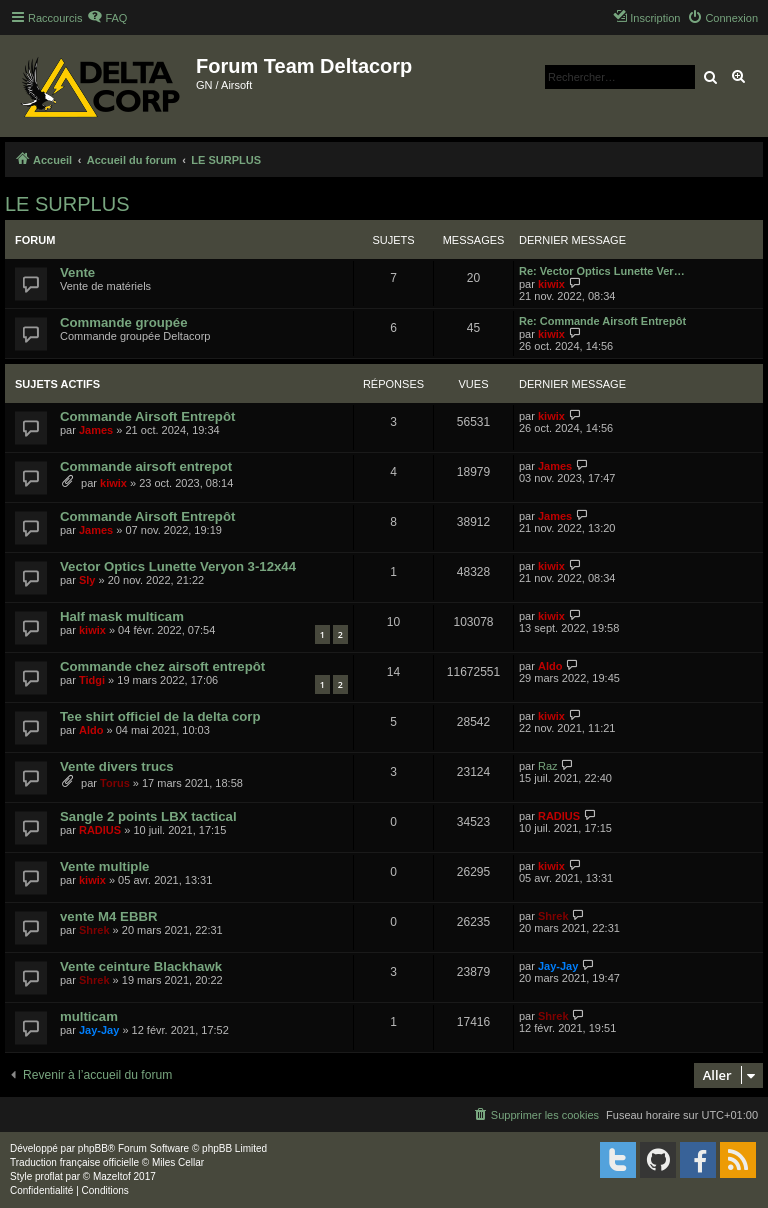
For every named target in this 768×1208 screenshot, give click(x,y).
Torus (115, 783)
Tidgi (92, 680)
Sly (87, 580)
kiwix (551, 284)
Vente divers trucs (117, 766)
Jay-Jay (558, 966)
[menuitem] (107, 18)
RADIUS (100, 830)
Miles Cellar (178, 1162)
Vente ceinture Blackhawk (141, 966)
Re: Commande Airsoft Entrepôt (602, 321)
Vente (77, 272)
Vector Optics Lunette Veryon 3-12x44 (178, 566)
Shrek (94, 930)
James (96, 430)
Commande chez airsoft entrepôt (162, 666)
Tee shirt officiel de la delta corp (160, 716)
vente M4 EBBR (108, 916)
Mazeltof (112, 1176)
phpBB (93, 1148)
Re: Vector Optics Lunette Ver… (602, 271)
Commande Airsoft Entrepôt (147, 416)
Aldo (550, 666)
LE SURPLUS (67, 204)
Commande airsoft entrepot (146, 466)
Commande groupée (124, 322)
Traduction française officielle (74, 1162)
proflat (49, 1176)
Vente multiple (104, 866)
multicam (89, 1016)
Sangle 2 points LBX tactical (148, 816)
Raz (548, 766)
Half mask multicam (122, 616)
